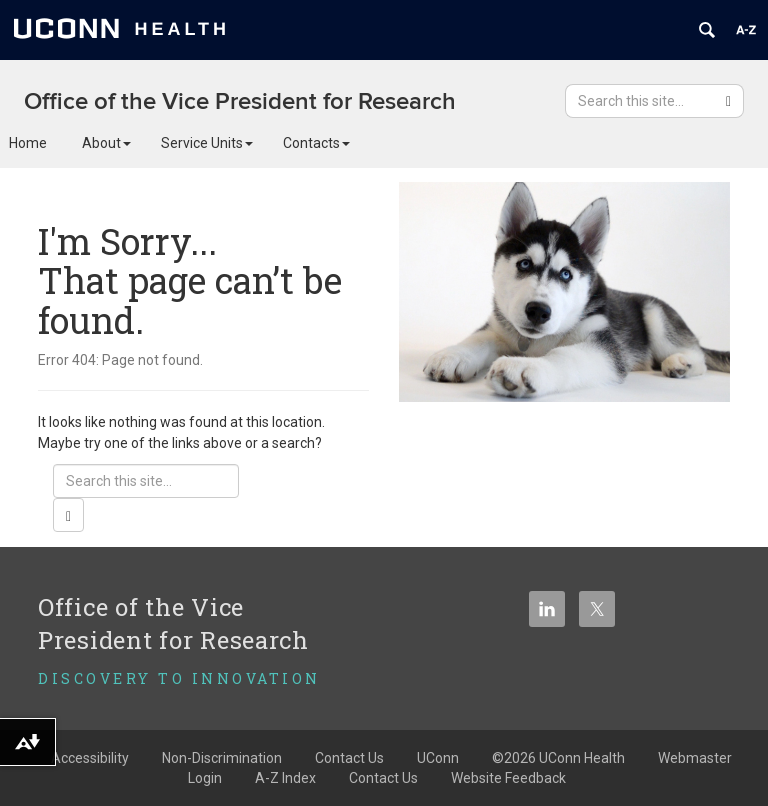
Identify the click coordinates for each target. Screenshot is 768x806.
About (106, 143)
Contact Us (383, 778)
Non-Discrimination (222, 758)
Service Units (207, 143)
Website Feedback (508, 778)
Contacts (316, 143)
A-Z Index (285, 778)
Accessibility (90, 758)
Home (28, 143)
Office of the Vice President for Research (240, 101)
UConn (438, 758)
